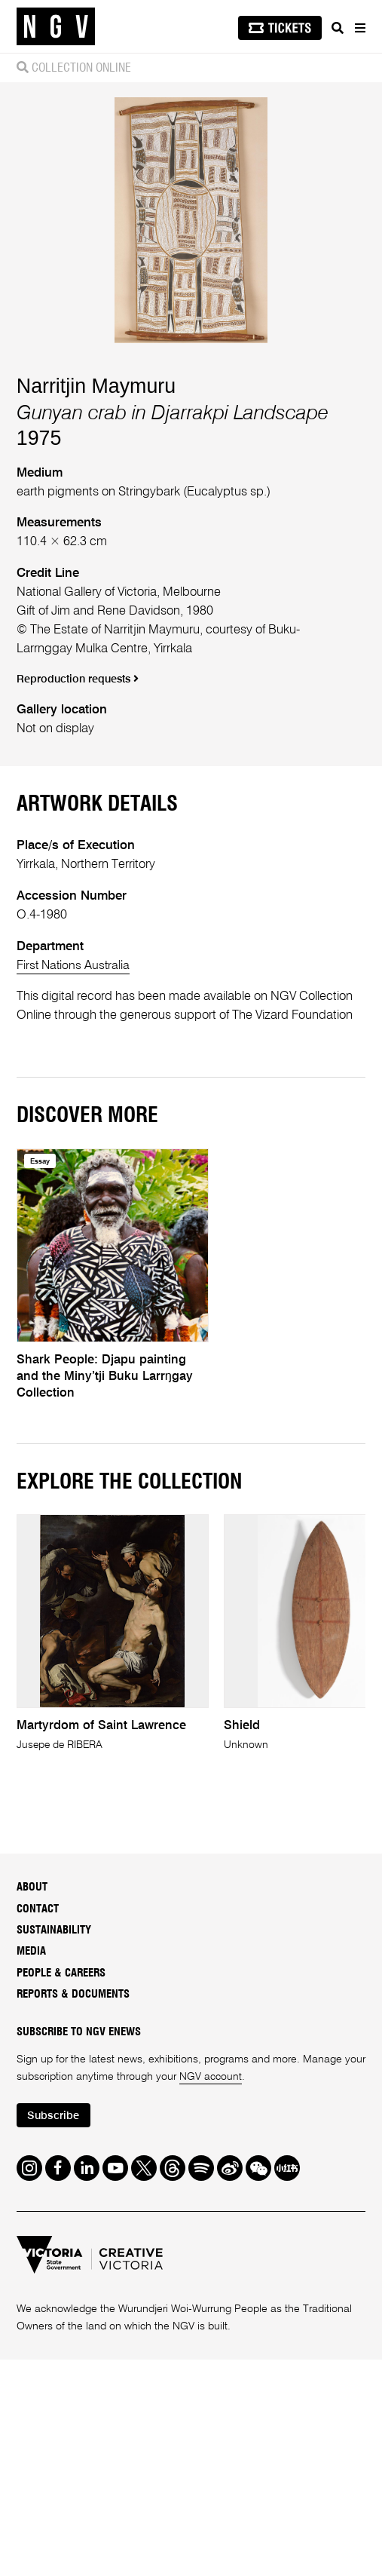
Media (31, 2266)
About (32, 2202)
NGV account (210, 2392)
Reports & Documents (73, 2309)
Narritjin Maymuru (96, 701)
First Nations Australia (75, 1280)
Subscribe (54, 2431)
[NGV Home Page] (56, 26)
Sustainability (54, 2245)
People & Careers (61, 2288)
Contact (38, 2224)
